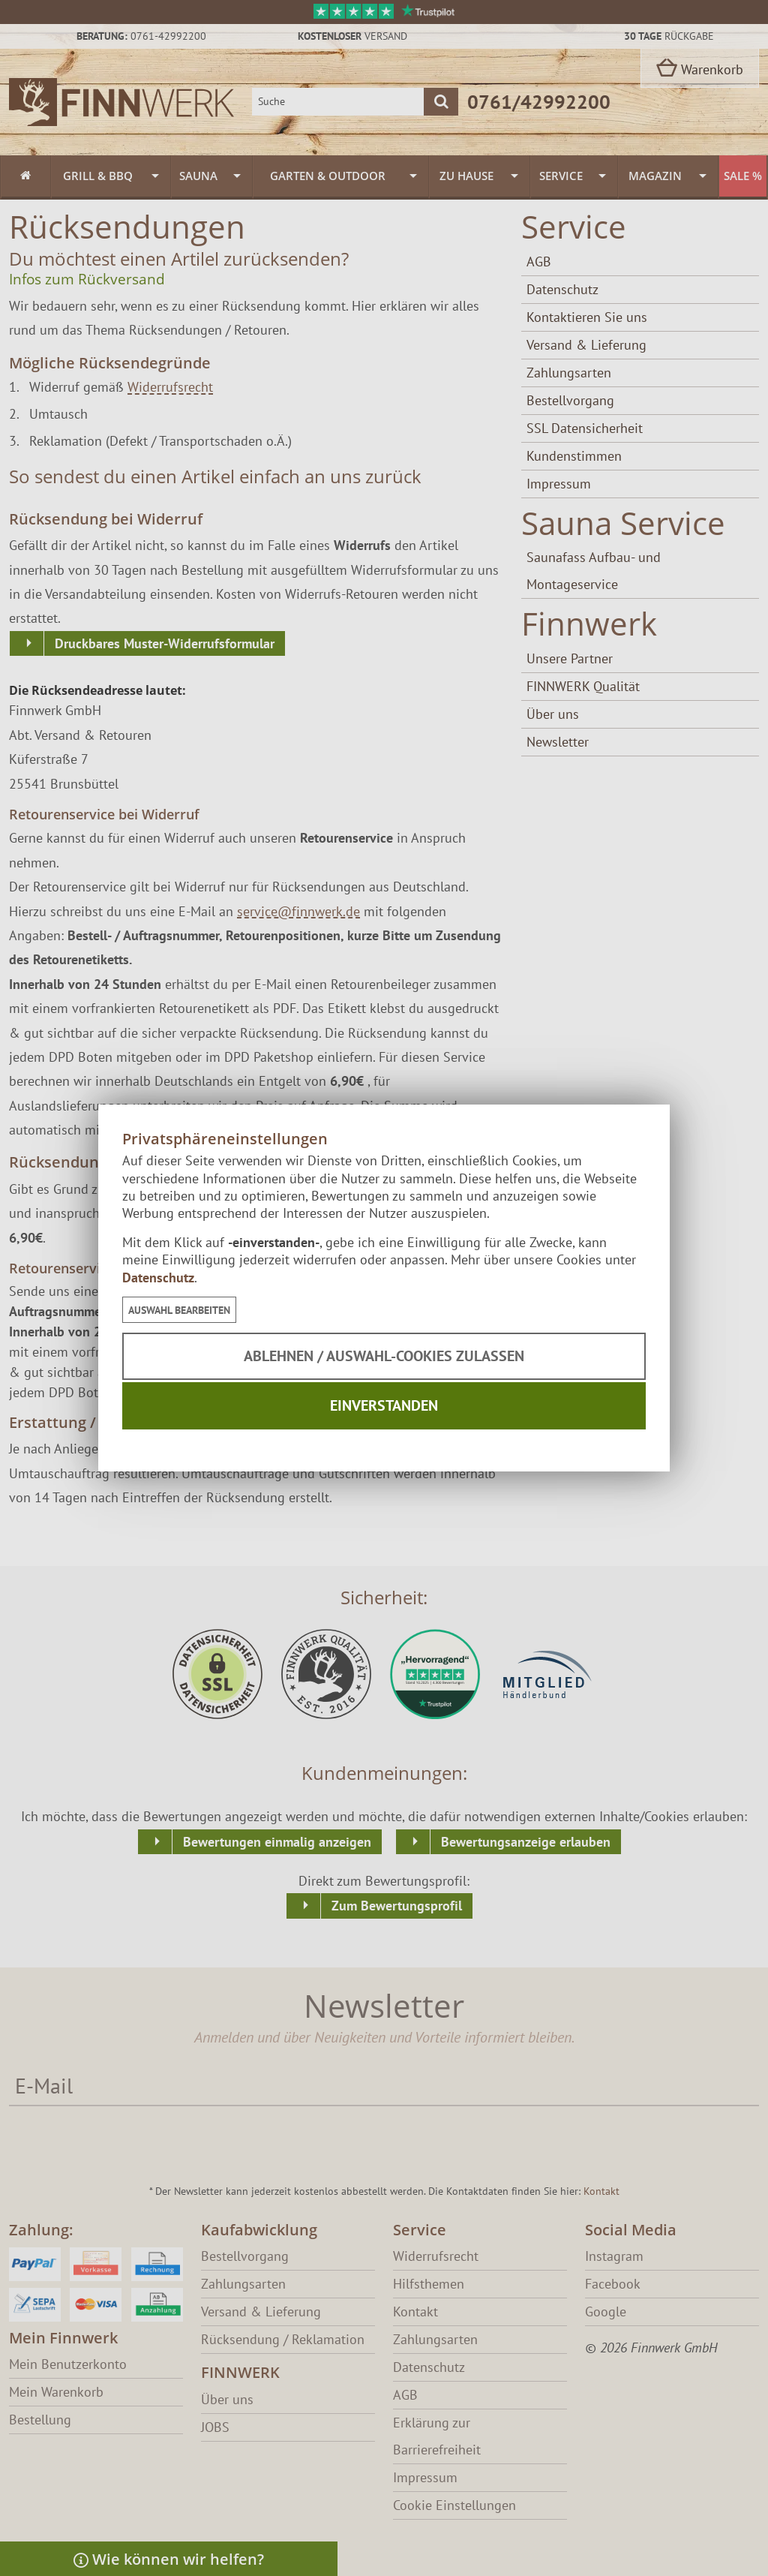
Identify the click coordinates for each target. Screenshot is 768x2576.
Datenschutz (158, 1277)
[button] (179, 1310)
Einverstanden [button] (384, 1405)
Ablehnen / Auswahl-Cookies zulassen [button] (384, 1356)
